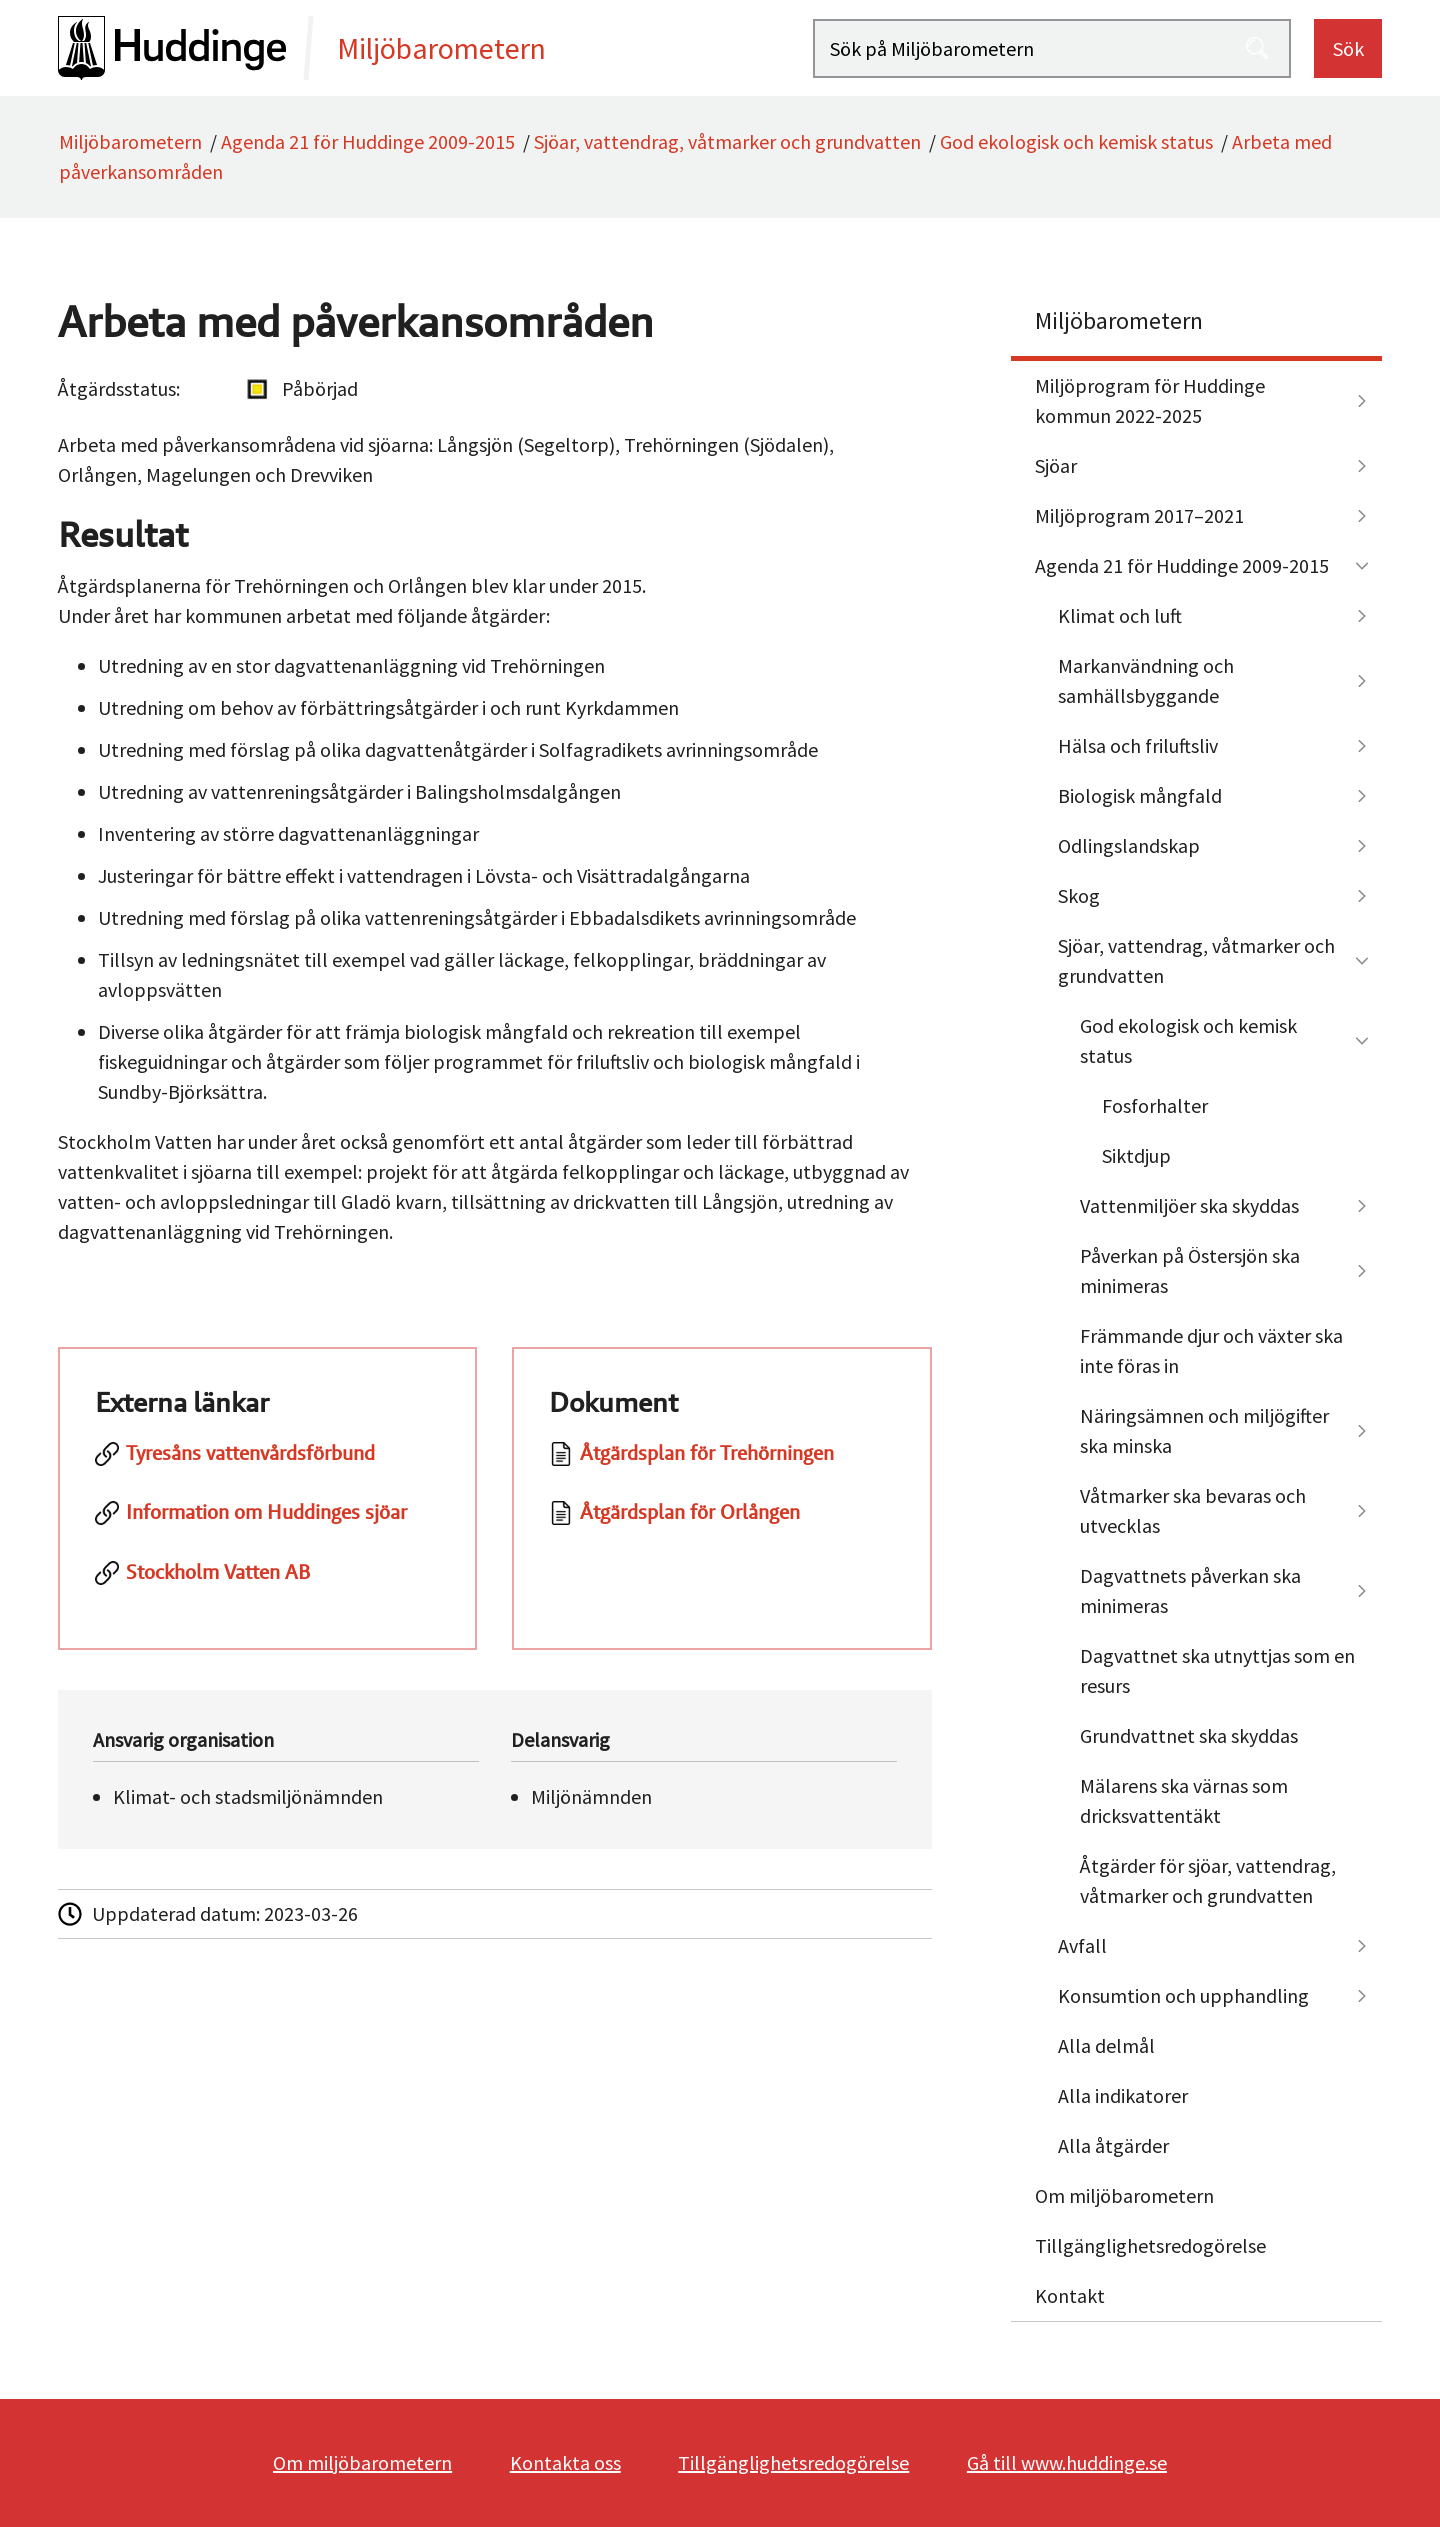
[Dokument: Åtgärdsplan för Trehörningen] (722, 1464)
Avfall (1082, 1945)
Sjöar (1056, 465)
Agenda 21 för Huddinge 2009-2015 (368, 141)
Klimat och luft (1120, 615)
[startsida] (435, 48)
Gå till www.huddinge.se (1067, 2462)
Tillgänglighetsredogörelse (1150, 2245)
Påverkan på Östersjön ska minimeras (1190, 1270)
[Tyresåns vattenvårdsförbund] (268, 1464)
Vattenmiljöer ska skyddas (1189, 1205)
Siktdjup (1136, 1155)
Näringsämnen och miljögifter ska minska (1204, 1430)
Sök (1348, 48)
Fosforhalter (1155, 1105)
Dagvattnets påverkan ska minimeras (1190, 1590)
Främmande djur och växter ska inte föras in (1211, 1350)
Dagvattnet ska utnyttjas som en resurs (1217, 1670)
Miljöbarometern (130, 141)
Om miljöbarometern (1124, 2195)
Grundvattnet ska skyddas (1189, 1735)
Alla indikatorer (1123, 2095)
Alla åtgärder (1113, 2145)
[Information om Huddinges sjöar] (268, 1523)
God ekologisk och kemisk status (1076, 141)
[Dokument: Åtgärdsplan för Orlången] (722, 1523)
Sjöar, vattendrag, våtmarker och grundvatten (727, 141)
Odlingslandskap (1129, 845)
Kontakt (1070, 2295)
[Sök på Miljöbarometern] (1052, 48)
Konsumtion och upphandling (1183, 1995)
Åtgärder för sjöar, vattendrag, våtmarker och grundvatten (1208, 1880)
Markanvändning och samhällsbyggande (1146, 680)
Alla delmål (1106, 2045)
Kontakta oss (565, 2462)
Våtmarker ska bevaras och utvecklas (1193, 1510)
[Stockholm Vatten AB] (268, 1583)
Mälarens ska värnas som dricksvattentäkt (1184, 1800)
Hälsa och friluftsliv (1138, 745)
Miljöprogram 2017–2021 (1139, 515)
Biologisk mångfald (1140, 795)
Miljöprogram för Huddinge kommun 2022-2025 (1150, 400)
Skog (1079, 895)
